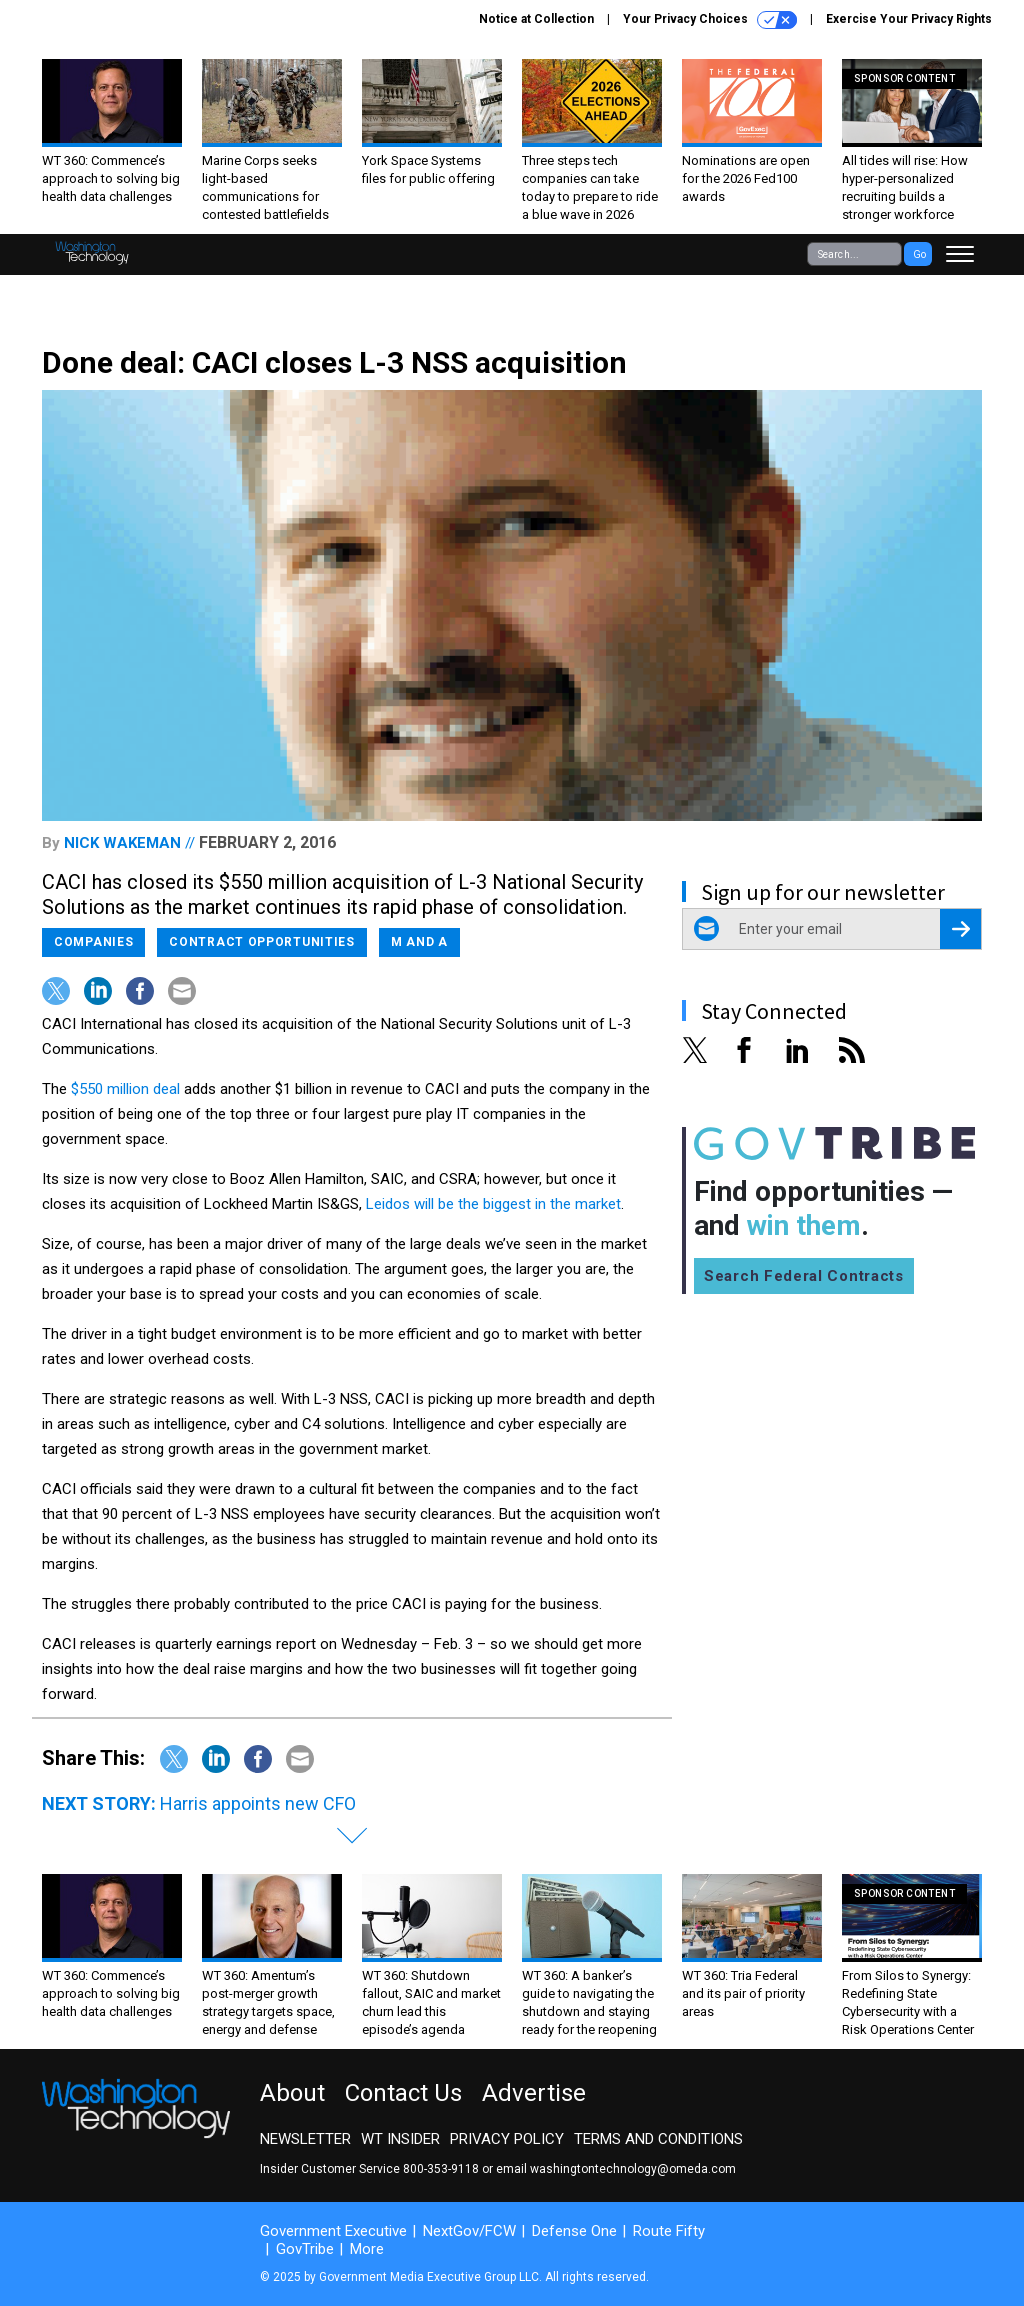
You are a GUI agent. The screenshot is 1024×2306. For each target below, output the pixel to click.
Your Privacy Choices (710, 20)
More (367, 2249)
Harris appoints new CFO (258, 1803)
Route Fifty (669, 2231)
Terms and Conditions (658, 2139)
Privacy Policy (507, 2139)
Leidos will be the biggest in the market (493, 1204)
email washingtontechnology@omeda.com (616, 2169)
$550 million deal (125, 1089)
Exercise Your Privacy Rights (909, 19)
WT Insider (400, 2139)
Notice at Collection (536, 19)
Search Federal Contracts (804, 1276)
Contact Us (403, 2093)
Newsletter (305, 2139)
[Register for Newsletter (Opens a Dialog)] (960, 929)
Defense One (574, 2231)
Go (919, 254)
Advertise (534, 2093)
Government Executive (333, 2231)
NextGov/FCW (469, 2231)
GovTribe (305, 2249)
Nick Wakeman (122, 843)
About (292, 2093)
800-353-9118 (441, 2169)
